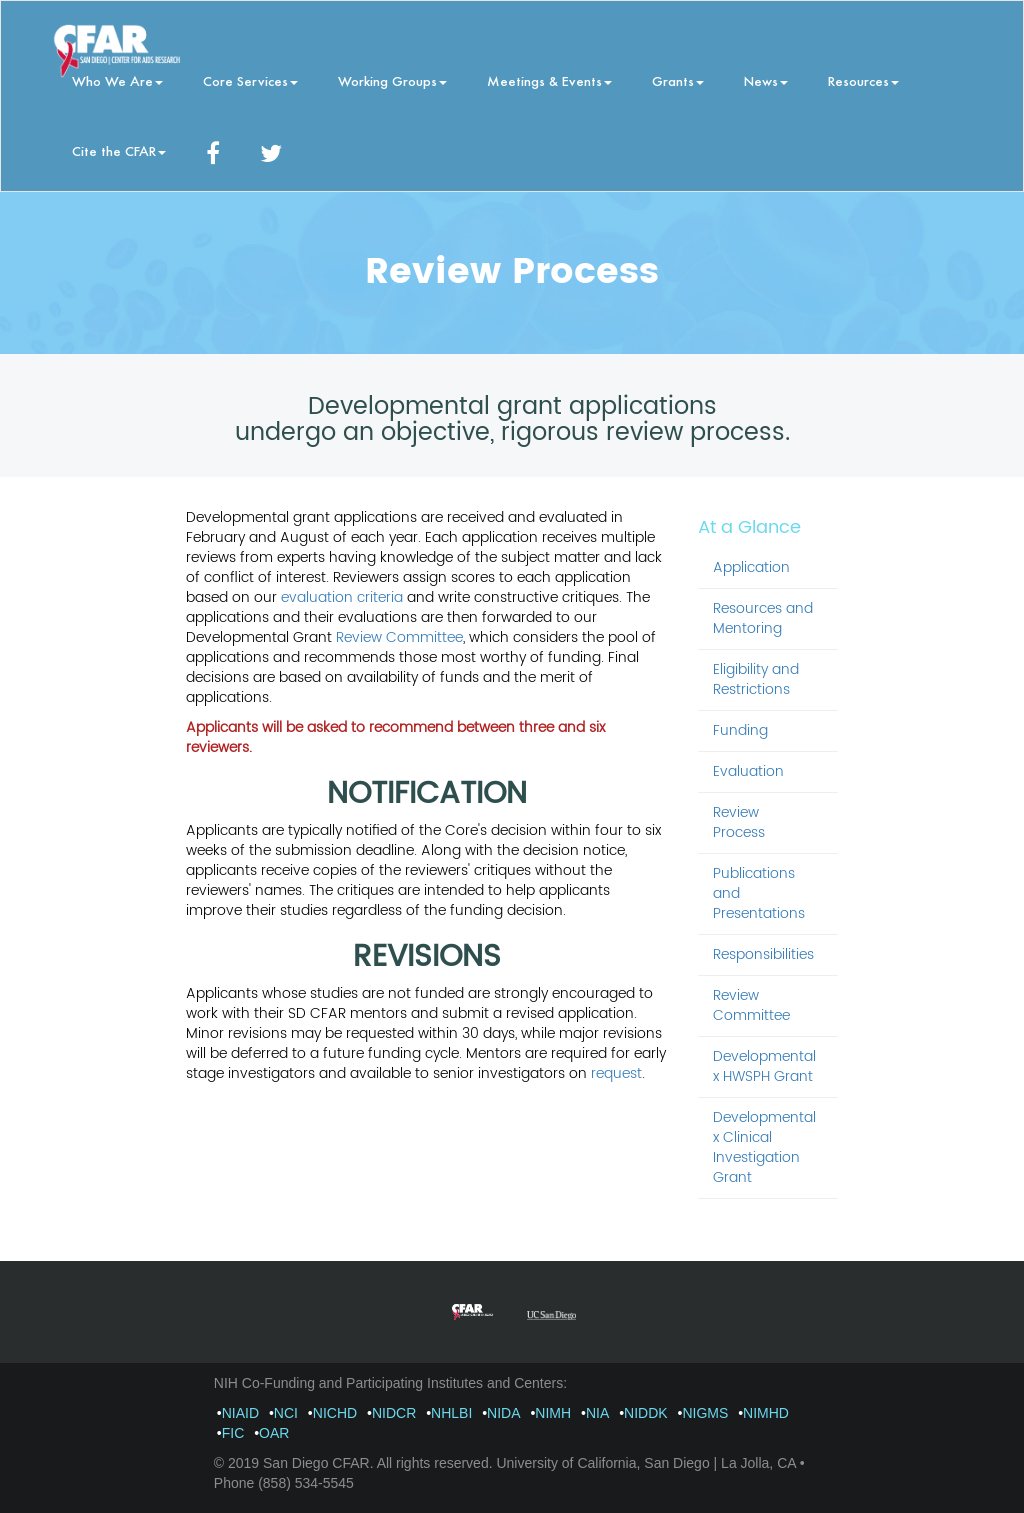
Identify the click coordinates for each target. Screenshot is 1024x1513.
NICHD (335, 1413)
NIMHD (766, 1413)
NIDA (503, 1413)
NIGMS (705, 1413)
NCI (286, 1413)
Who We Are (117, 80)
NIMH (553, 1413)
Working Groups (392, 80)
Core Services (250, 80)
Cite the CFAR (119, 150)
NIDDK (646, 1413)
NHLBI (451, 1413)
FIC (233, 1433)
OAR (274, 1433)
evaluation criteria (342, 597)
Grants (678, 80)
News (766, 80)
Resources (863, 80)
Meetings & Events (549, 80)
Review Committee (399, 637)
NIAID (240, 1413)
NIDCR (394, 1413)
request (616, 1073)
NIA (597, 1413)
